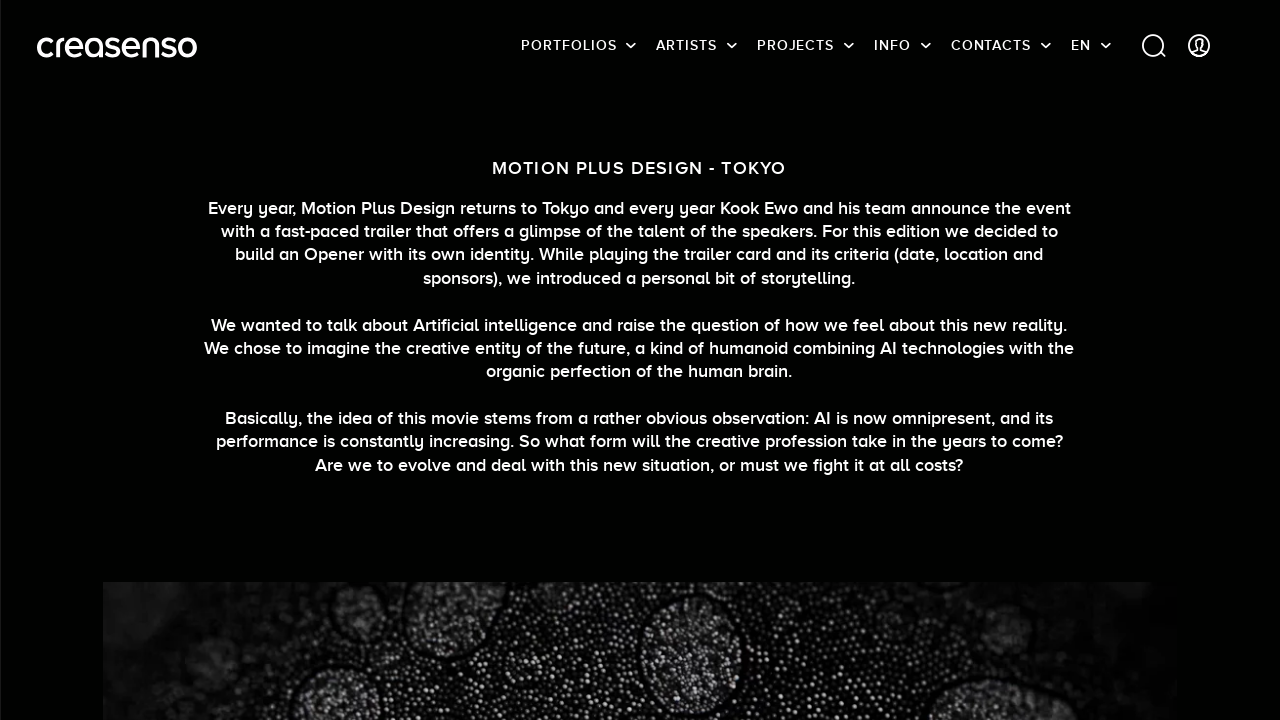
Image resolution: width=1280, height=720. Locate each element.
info (892, 45)
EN (1081, 45)
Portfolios (568, 45)
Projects (795, 45)
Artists (686, 45)
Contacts (991, 45)
